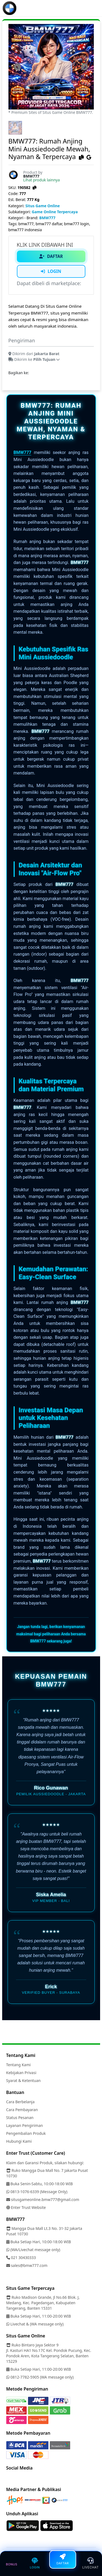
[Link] (9, 8)
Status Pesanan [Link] (20, 2117)
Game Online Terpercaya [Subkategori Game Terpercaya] (55, 211)
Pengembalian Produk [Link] (26, 2133)
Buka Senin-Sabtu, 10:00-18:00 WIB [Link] (39, 2183)
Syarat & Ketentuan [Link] (23, 2080)
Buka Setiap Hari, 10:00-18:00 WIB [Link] (38, 2241)
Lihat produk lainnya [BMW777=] (41, 179)
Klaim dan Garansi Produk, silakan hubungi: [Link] (45, 2162)
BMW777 (23, 452)
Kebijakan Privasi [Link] (21, 2072)
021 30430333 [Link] (21, 2257)
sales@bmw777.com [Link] (27, 2265)
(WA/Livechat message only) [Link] (33, 2249)
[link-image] (51, 66)
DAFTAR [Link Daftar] (51, 256)
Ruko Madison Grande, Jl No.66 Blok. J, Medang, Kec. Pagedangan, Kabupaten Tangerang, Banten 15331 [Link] (43, 2303)
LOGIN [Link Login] (51, 271)
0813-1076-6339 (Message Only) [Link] (36, 2191)
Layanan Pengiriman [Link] (24, 2125)
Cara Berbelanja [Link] (20, 2101)
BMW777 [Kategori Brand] (47, 217)
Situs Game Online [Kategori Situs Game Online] (42, 205)
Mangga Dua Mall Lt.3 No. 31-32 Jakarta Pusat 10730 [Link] (44, 2231)
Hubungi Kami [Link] (19, 2141)
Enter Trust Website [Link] (26, 2207)
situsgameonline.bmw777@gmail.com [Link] (42, 2199)
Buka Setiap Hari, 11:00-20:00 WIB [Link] (38, 2316)
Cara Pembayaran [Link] (22, 2109)
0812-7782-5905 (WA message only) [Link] (40, 2377)
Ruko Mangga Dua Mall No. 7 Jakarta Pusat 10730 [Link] (47, 2173)
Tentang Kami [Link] (18, 2064)
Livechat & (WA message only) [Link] (35, 2324)
